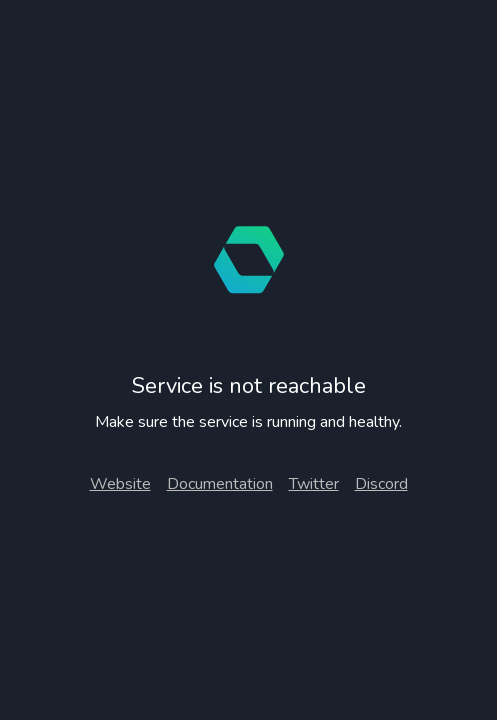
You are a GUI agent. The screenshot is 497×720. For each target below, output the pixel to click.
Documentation (220, 484)
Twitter (314, 484)
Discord (381, 484)
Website (120, 484)
